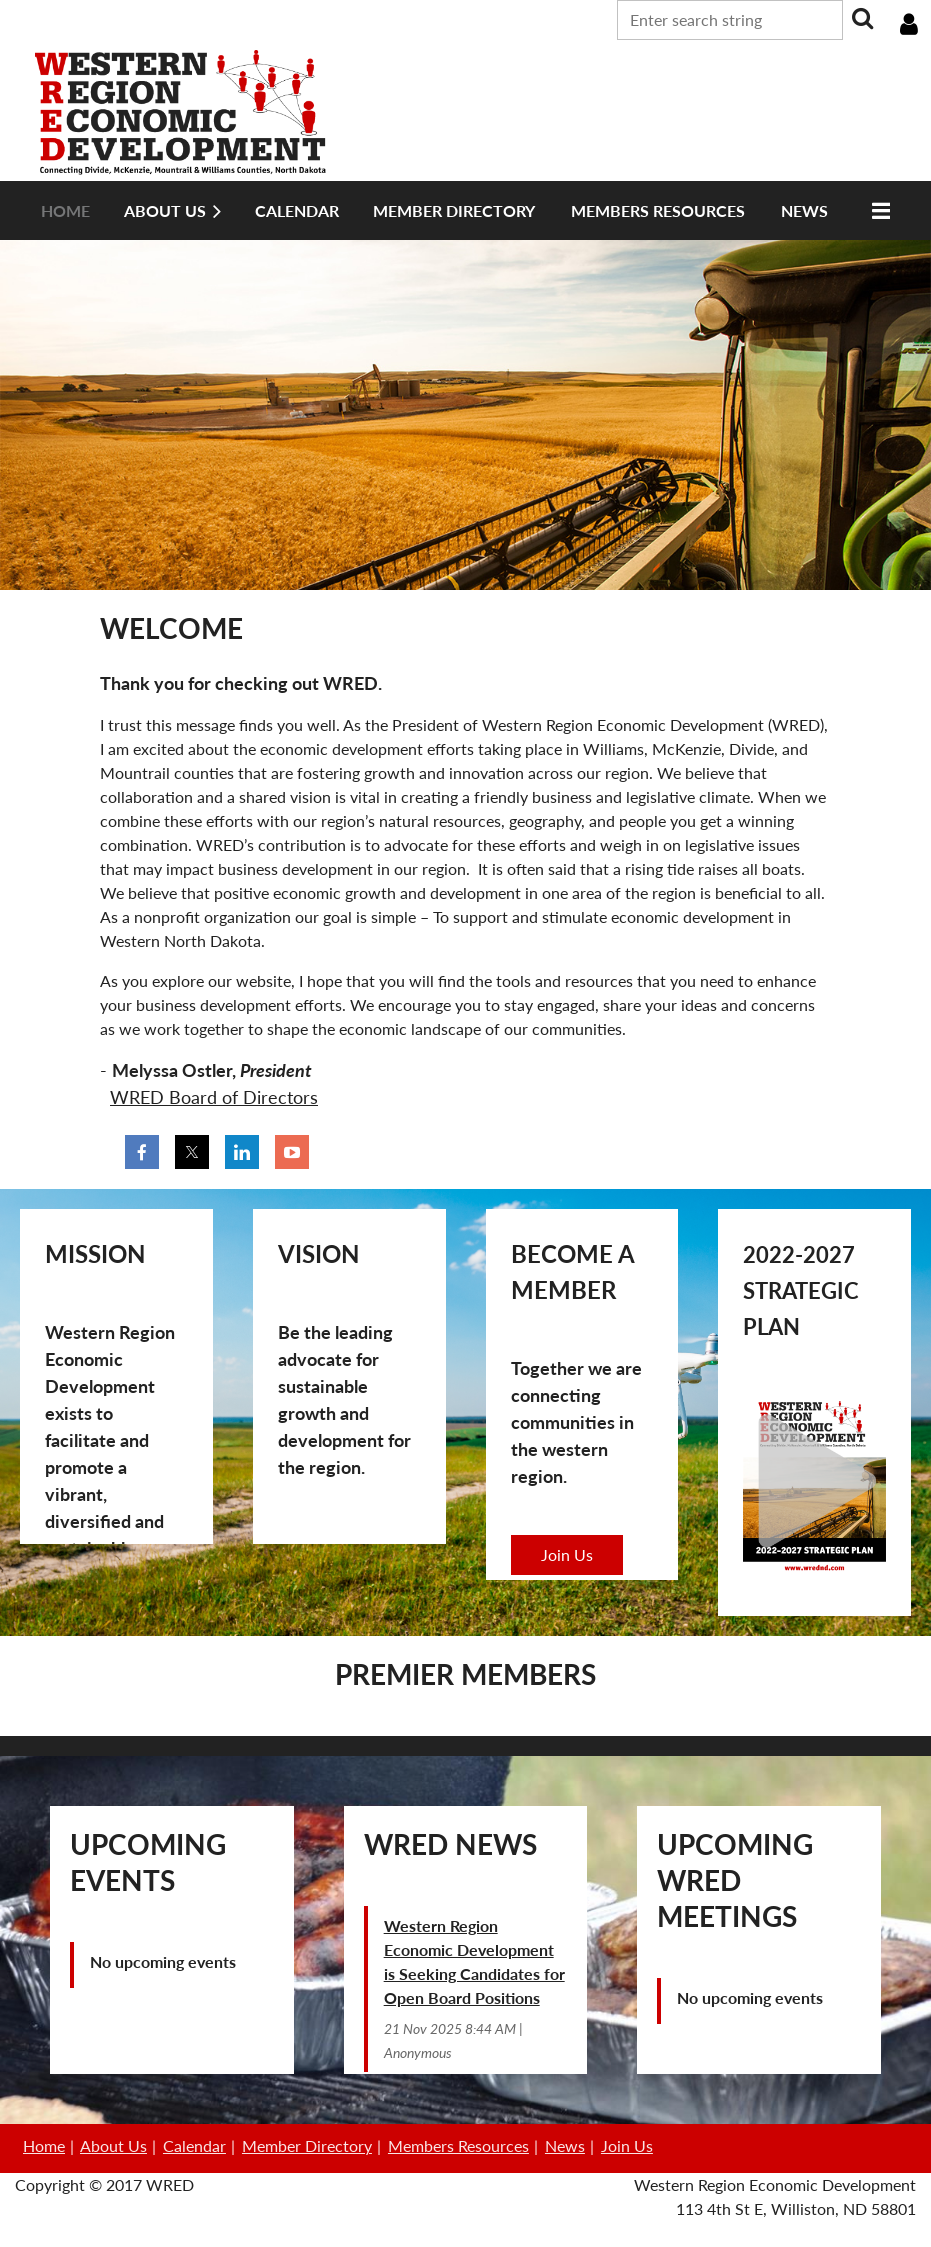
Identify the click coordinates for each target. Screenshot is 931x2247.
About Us (113, 2145)
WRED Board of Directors (214, 1097)
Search (862, 18)
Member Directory (307, 2145)
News (565, 2145)
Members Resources (458, 2145)
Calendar (194, 2145)
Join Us (567, 1554)
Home (44, 2145)
